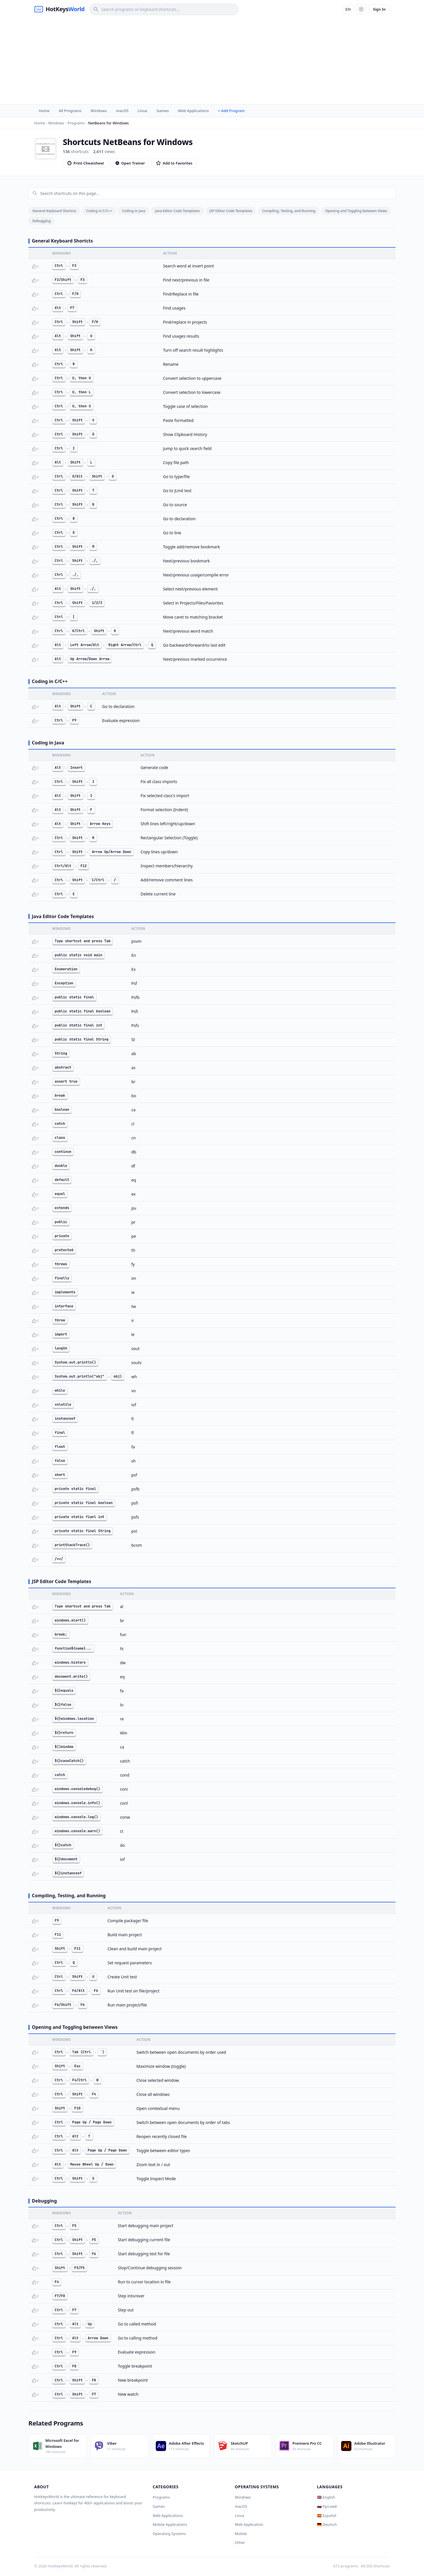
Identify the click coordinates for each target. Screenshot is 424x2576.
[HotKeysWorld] (59, 9)
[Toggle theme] (361, 9)
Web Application (249, 2524)
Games (163, 110)
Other (240, 2542)
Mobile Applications (170, 2524)
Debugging (41, 220)
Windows (99, 110)
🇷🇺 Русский (327, 2506)
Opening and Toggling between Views (356, 210)
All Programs (70, 110)
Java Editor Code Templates (177, 210)
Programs (161, 2497)
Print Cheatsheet (85, 163)
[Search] (163, 9)
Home (44, 110)
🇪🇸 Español (326, 2515)
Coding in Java (133, 210)
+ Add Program (231, 110)
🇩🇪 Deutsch (327, 2524)
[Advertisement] (212, 61)
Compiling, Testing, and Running (288, 210)
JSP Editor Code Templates (230, 210)
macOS (122, 110)
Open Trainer (130, 163)
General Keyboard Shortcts (54, 210)
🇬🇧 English (326, 2497)
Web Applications (193, 110)
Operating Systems (169, 2533)
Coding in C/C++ (99, 210)
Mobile (241, 2533)
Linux (142, 110)
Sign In (379, 9)
